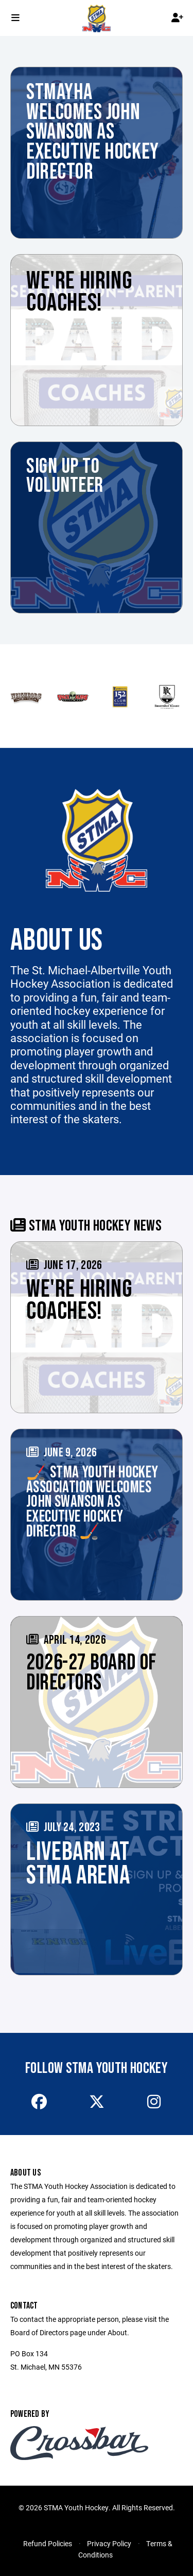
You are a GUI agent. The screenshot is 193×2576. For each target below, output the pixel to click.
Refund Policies (47, 2543)
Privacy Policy (109, 2543)
